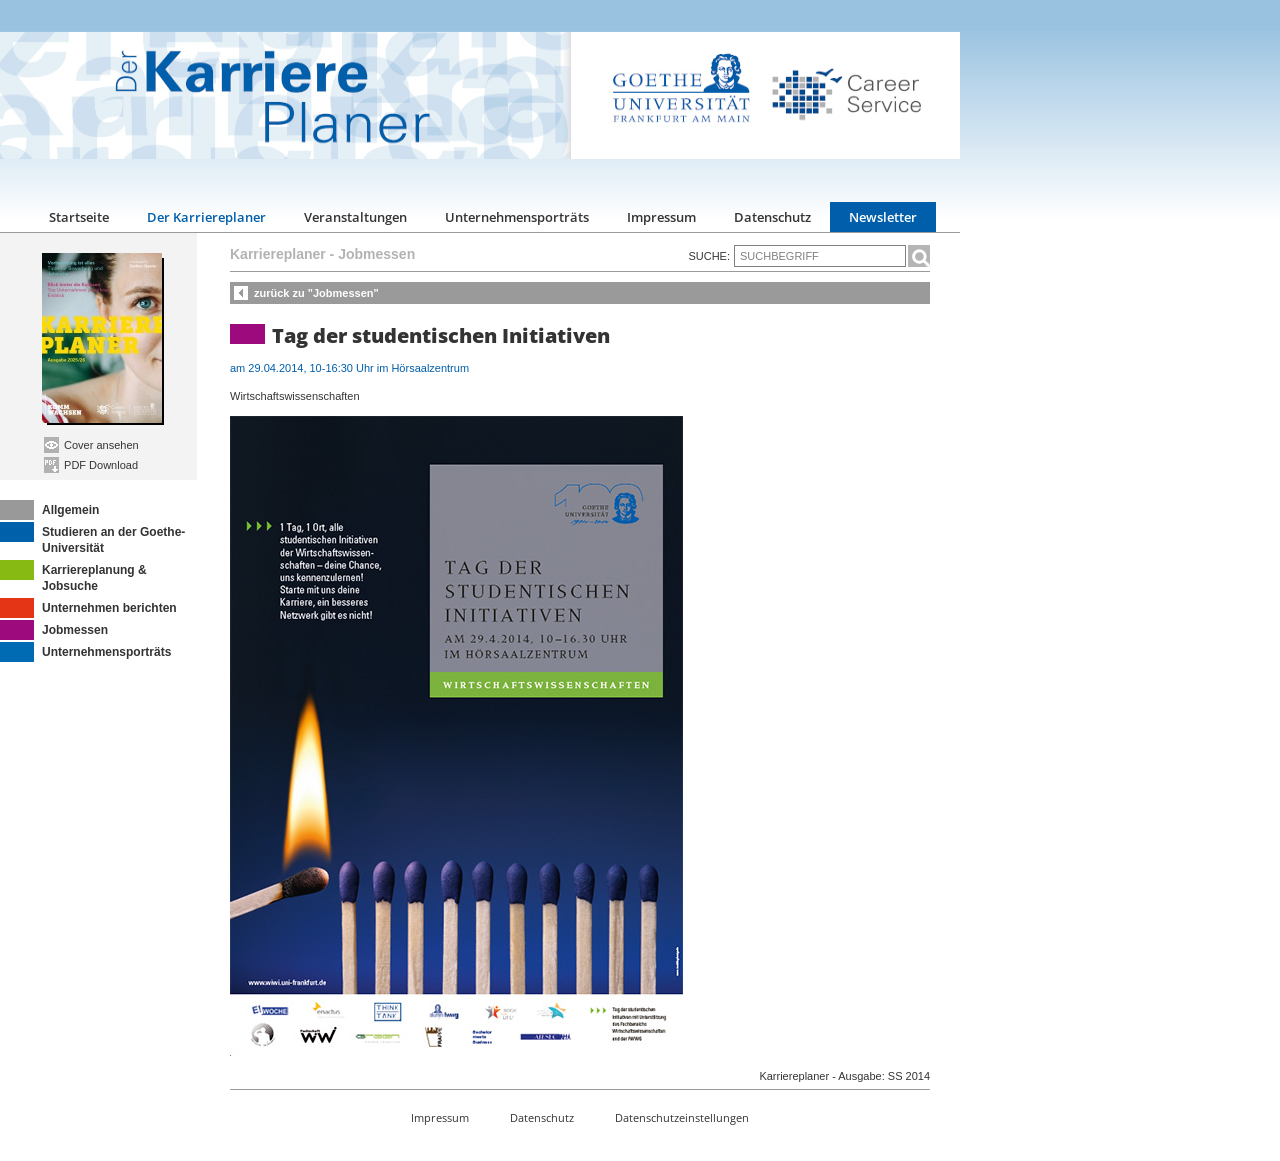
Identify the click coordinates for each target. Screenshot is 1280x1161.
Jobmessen (54, 630)
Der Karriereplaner (206, 217)
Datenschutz (772, 217)
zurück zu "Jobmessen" (316, 293)
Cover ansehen (91, 445)
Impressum (661, 217)
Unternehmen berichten (88, 608)
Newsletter (883, 217)
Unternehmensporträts (517, 217)
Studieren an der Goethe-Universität (92, 538)
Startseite (79, 217)
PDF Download (91, 465)
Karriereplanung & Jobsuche (73, 576)
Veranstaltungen (355, 217)
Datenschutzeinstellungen (682, 1117)
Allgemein (49, 510)
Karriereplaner (278, 254)
